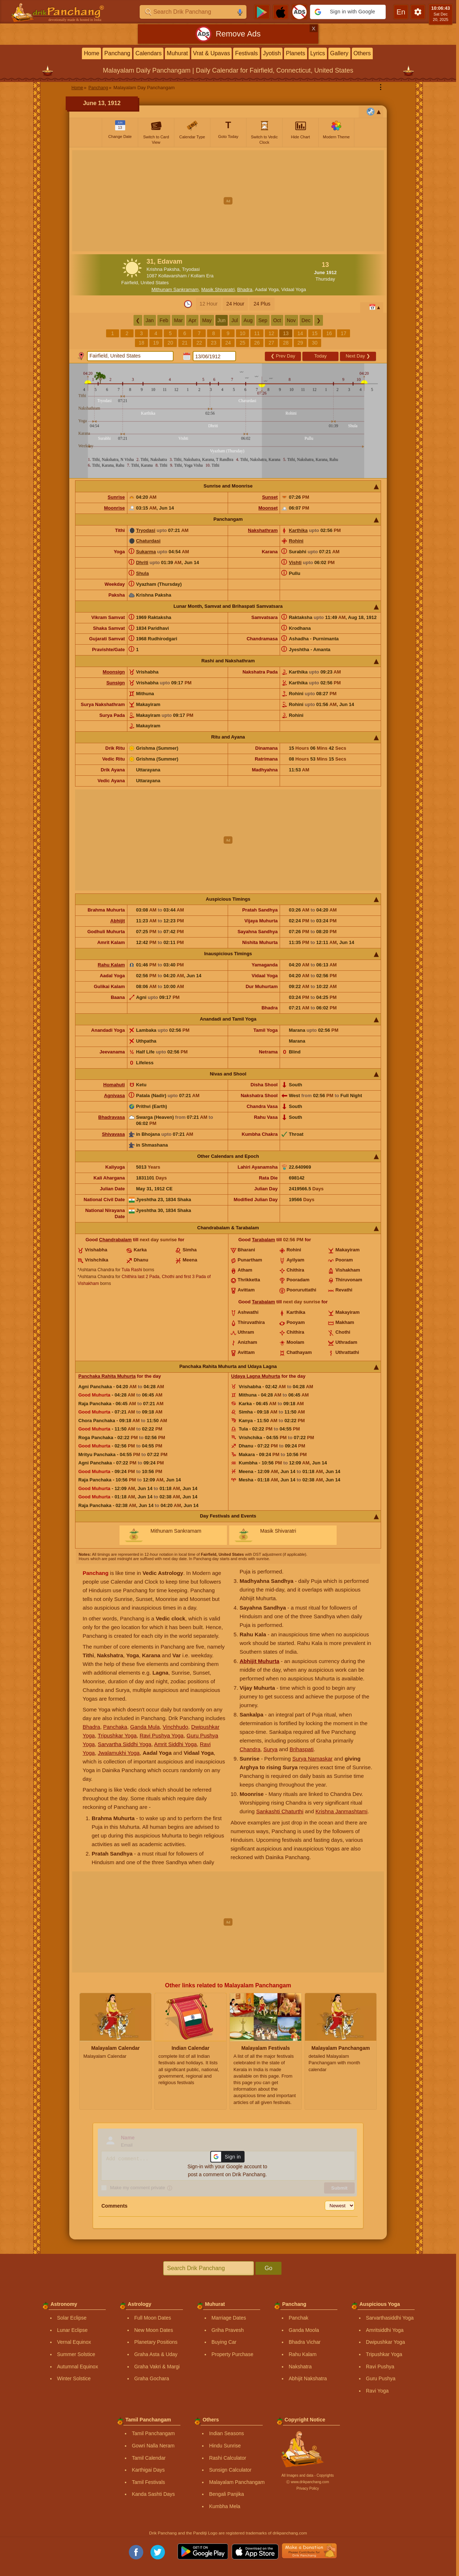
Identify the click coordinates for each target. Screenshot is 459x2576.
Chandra (250, 1749)
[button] (348, 12)
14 (300, 333)
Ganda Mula (145, 1727)
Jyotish (272, 53)
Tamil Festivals (148, 2482)
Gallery (339, 53)
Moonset (267, 508)
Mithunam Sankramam (175, 289)
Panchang (117, 53)
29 (300, 343)
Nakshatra (300, 2366)
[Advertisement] (228, 200)
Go (268, 2268)
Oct (277, 320)
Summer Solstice (76, 2354)
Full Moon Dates (152, 2318)
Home (91, 53)
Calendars (148, 53)
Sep (262, 320)
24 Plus (262, 304)
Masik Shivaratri (218, 289)
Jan (150, 320)
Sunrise (116, 497)
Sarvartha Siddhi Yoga (124, 1744)
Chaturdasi (148, 541)
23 (214, 343)
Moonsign (114, 672)
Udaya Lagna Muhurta (255, 1376)
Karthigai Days (148, 2470)
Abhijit (117, 920)
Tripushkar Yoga (117, 1735)
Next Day (358, 356)
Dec (306, 320)
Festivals (246, 53)
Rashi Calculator (227, 2458)
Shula (142, 573)
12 (271, 333)
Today (320, 356)
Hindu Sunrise (225, 2446)
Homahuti (114, 1084)
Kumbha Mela (224, 2506)
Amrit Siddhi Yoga (175, 1744)
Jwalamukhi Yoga (119, 1753)
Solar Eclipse (72, 2318)
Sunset (269, 497)
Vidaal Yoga (293, 289)
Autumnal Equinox (77, 2366)
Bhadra (244, 289)
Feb (163, 320)
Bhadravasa (111, 1117)
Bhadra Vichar (304, 2342)
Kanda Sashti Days (153, 2494)
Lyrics (317, 53)
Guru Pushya (380, 2378)
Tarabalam (263, 1239)
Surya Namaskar (312, 1758)
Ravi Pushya (380, 2366)
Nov (291, 320)
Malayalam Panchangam (237, 2482)
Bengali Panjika (226, 2494)
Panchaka (115, 1727)
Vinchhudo (175, 1727)
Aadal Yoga (267, 289)
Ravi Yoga (377, 2391)
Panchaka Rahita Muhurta (107, 1376)
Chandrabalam (115, 1239)
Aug (248, 320)
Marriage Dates (228, 2318)
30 (315, 343)
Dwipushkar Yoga (385, 2342)
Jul (234, 320)
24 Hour (235, 304)
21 (185, 343)
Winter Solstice (74, 2378)
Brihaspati (301, 1749)
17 (343, 333)
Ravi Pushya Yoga (162, 1735)
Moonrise (114, 508)
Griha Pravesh (227, 2330)
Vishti (295, 562)
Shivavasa (113, 1134)
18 (141, 343)
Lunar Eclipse (72, 2330)
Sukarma (146, 551)
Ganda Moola (304, 2330)
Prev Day (283, 356)
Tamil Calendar (148, 2458)
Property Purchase (232, 2354)
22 (199, 343)
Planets (295, 53)
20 (170, 343)
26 (257, 343)
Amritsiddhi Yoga (384, 2330)
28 (286, 343)
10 (242, 333)
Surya (270, 1749)
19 (156, 343)
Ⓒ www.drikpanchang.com (307, 2482)
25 (242, 343)
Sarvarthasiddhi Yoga (390, 2318)
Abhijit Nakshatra (308, 2378)
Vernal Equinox (74, 2342)
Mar (178, 320)
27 (271, 343)
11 (257, 333)
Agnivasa (114, 1095)
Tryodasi (145, 530)
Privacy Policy (307, 2488)
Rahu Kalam (111, 964)
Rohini (296, 541)
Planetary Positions (156, 2342)
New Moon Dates (153, 2330)
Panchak (298, 2318)
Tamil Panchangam (153, 2433)
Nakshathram (262, 530)
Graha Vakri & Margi (157, 2366)
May (206, 320)
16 (329, 333)
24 (228, 343)
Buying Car (223, 2342)
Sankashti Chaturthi (279, 1811)
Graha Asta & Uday (156, 2354)
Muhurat (177, 53)
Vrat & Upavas (211, 53)
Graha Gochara (151, 2378)
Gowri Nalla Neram (153, 2446)
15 (315, 333)
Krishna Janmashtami (341, 1811)
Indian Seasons (226, 2433)
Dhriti (142, 562)
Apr (192, 320)
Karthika (298, 530)
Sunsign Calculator (230, 2470)
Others (362, 53)
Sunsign (115, 682)
